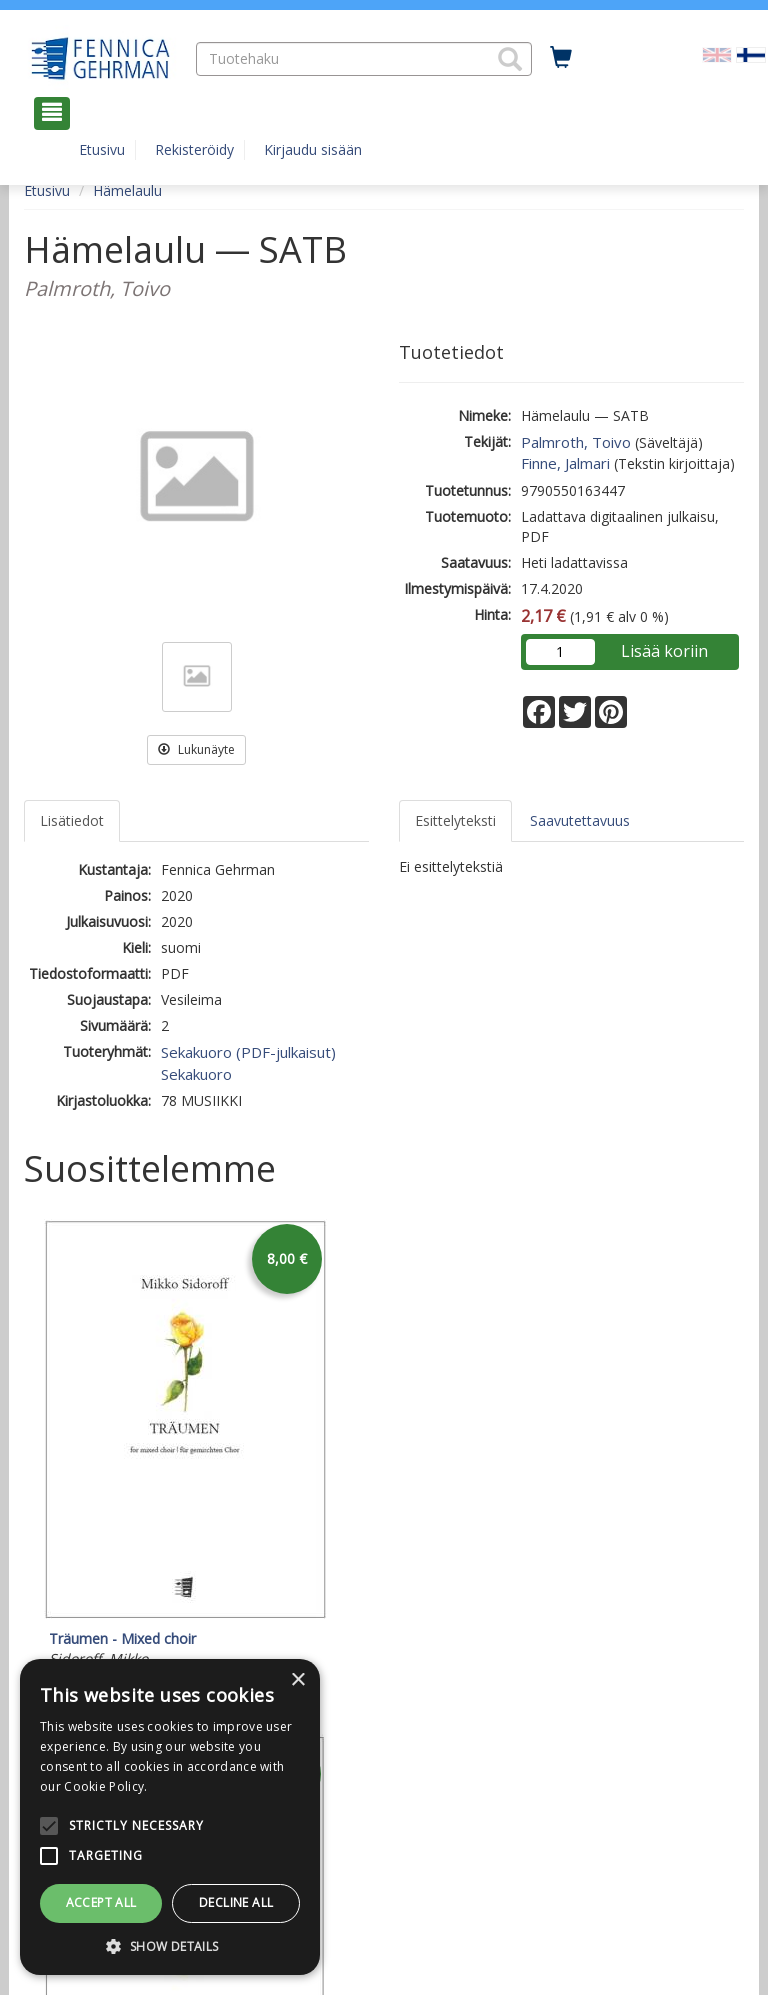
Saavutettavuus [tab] (580, 820)
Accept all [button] (101, 1902)
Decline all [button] (236, 1902)
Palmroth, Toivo (576, 442)
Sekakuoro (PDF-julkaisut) (248, 1052)
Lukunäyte (196, 749)
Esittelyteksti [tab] (455, 820)
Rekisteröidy (194, 149)
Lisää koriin (664, 651)
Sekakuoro (196, 1074)
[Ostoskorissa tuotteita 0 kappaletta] (561, 58)
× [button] (297, 1680)
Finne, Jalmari (565, 463)
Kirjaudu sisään (313, 149)
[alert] (170, 1817)
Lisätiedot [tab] (72, 820)
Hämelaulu (127, 190)
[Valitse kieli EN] (717, 53)
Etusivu (102, 149)
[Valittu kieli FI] (751, 53)
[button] (510, 59)
